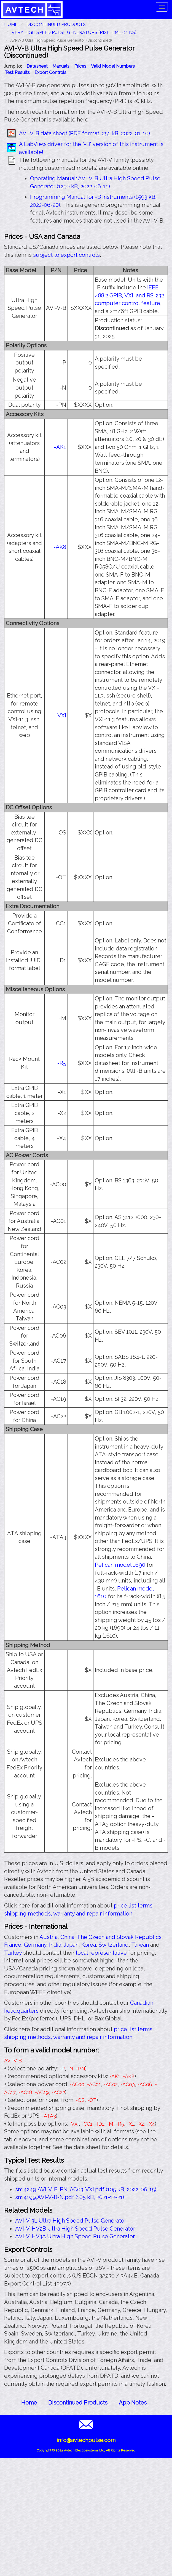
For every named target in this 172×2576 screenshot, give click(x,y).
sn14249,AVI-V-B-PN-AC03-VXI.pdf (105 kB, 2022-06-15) (85, 2189)
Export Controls (50, 72)
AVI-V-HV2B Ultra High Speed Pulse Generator (75, 2228)
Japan (71, 1944)
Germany (35, 1944)
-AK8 (59, 547)
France (12, 1944)
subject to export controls (66, 255)
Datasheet (37, 66)
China (67, 1937)
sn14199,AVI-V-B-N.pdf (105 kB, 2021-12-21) (69, 2197)
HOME (11, 24)
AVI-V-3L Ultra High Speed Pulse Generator (70, 2220)
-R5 (61, 1063)
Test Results (17, 72)
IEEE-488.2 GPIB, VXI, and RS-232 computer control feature (129, 295)
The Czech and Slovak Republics (119, 1937)
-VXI (60, 715)
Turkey (13, 1952)
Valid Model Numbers (113, 66)
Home (29, 2402)
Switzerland (114, 1944)
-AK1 (60, 447)
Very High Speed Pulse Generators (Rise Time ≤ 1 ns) (74, 32)
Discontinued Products (56, 24)
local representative (101, 1952)
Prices (80, 66)
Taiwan (140, 1944)
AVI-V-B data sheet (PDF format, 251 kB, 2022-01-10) (84, 133)
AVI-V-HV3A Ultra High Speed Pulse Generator (75, 2236)
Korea (88, 1944)
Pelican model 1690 (120, 1565)
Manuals (60, 66)
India (55, 1944)
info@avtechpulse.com (86, 2440)
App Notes (133, 2402)
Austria (48, 1937)
